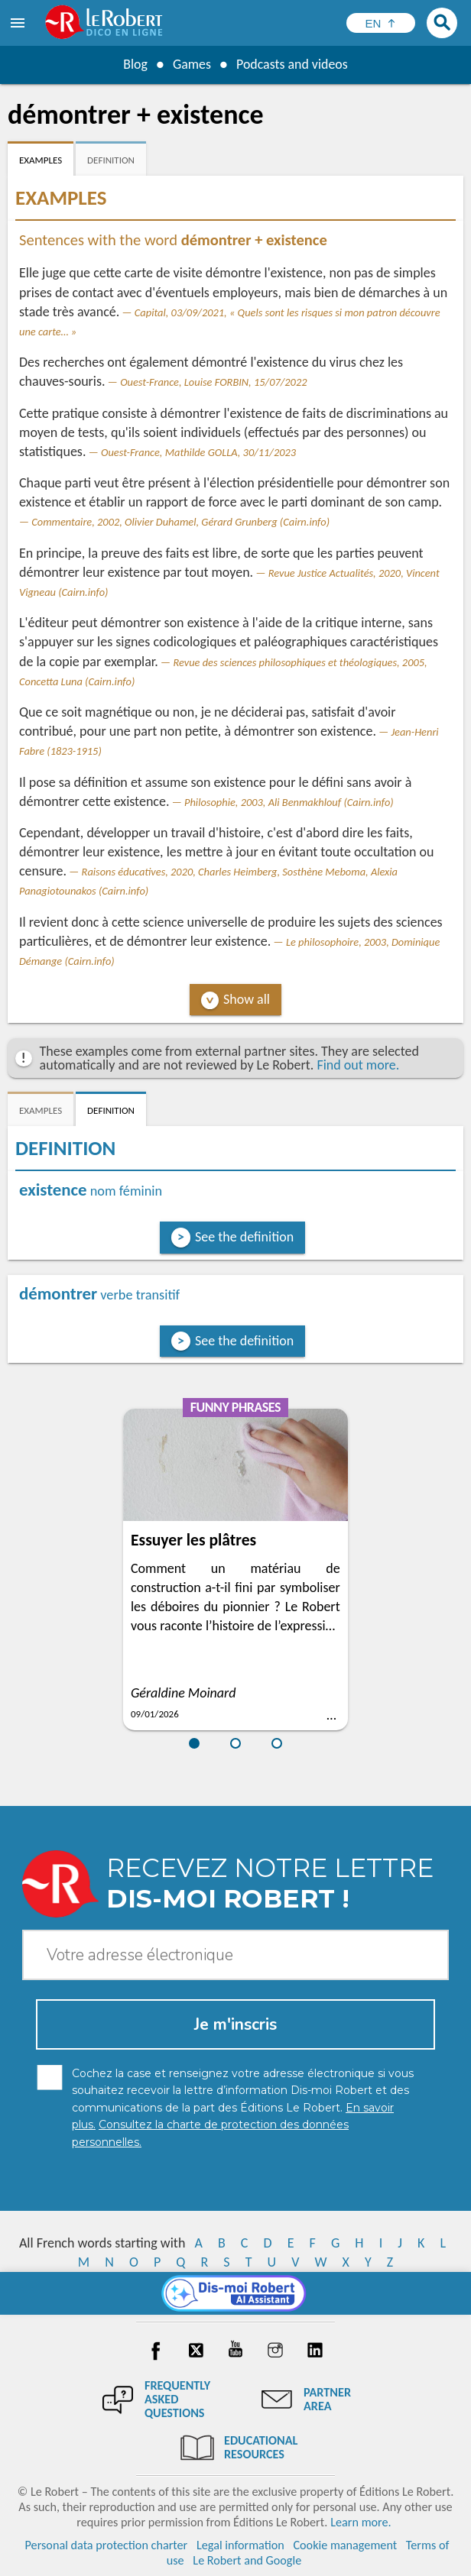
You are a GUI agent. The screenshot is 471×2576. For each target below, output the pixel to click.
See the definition (244, 1236)
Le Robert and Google (247, 2560)
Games (191, 64)
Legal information (240, 2545)
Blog (134, 64)
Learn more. (360, 2522)
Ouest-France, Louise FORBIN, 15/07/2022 (213, 382)
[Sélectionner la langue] (380, 23)
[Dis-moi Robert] (236, 2293)
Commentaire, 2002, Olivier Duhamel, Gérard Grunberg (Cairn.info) (180, 522)
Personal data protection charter (106, 2545)
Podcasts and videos (292, 64)
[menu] (19, 23)
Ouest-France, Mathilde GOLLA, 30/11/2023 (198, 452)
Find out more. (358, 1065)
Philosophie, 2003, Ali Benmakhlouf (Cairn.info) (289, 802)
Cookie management (345, 2545)
